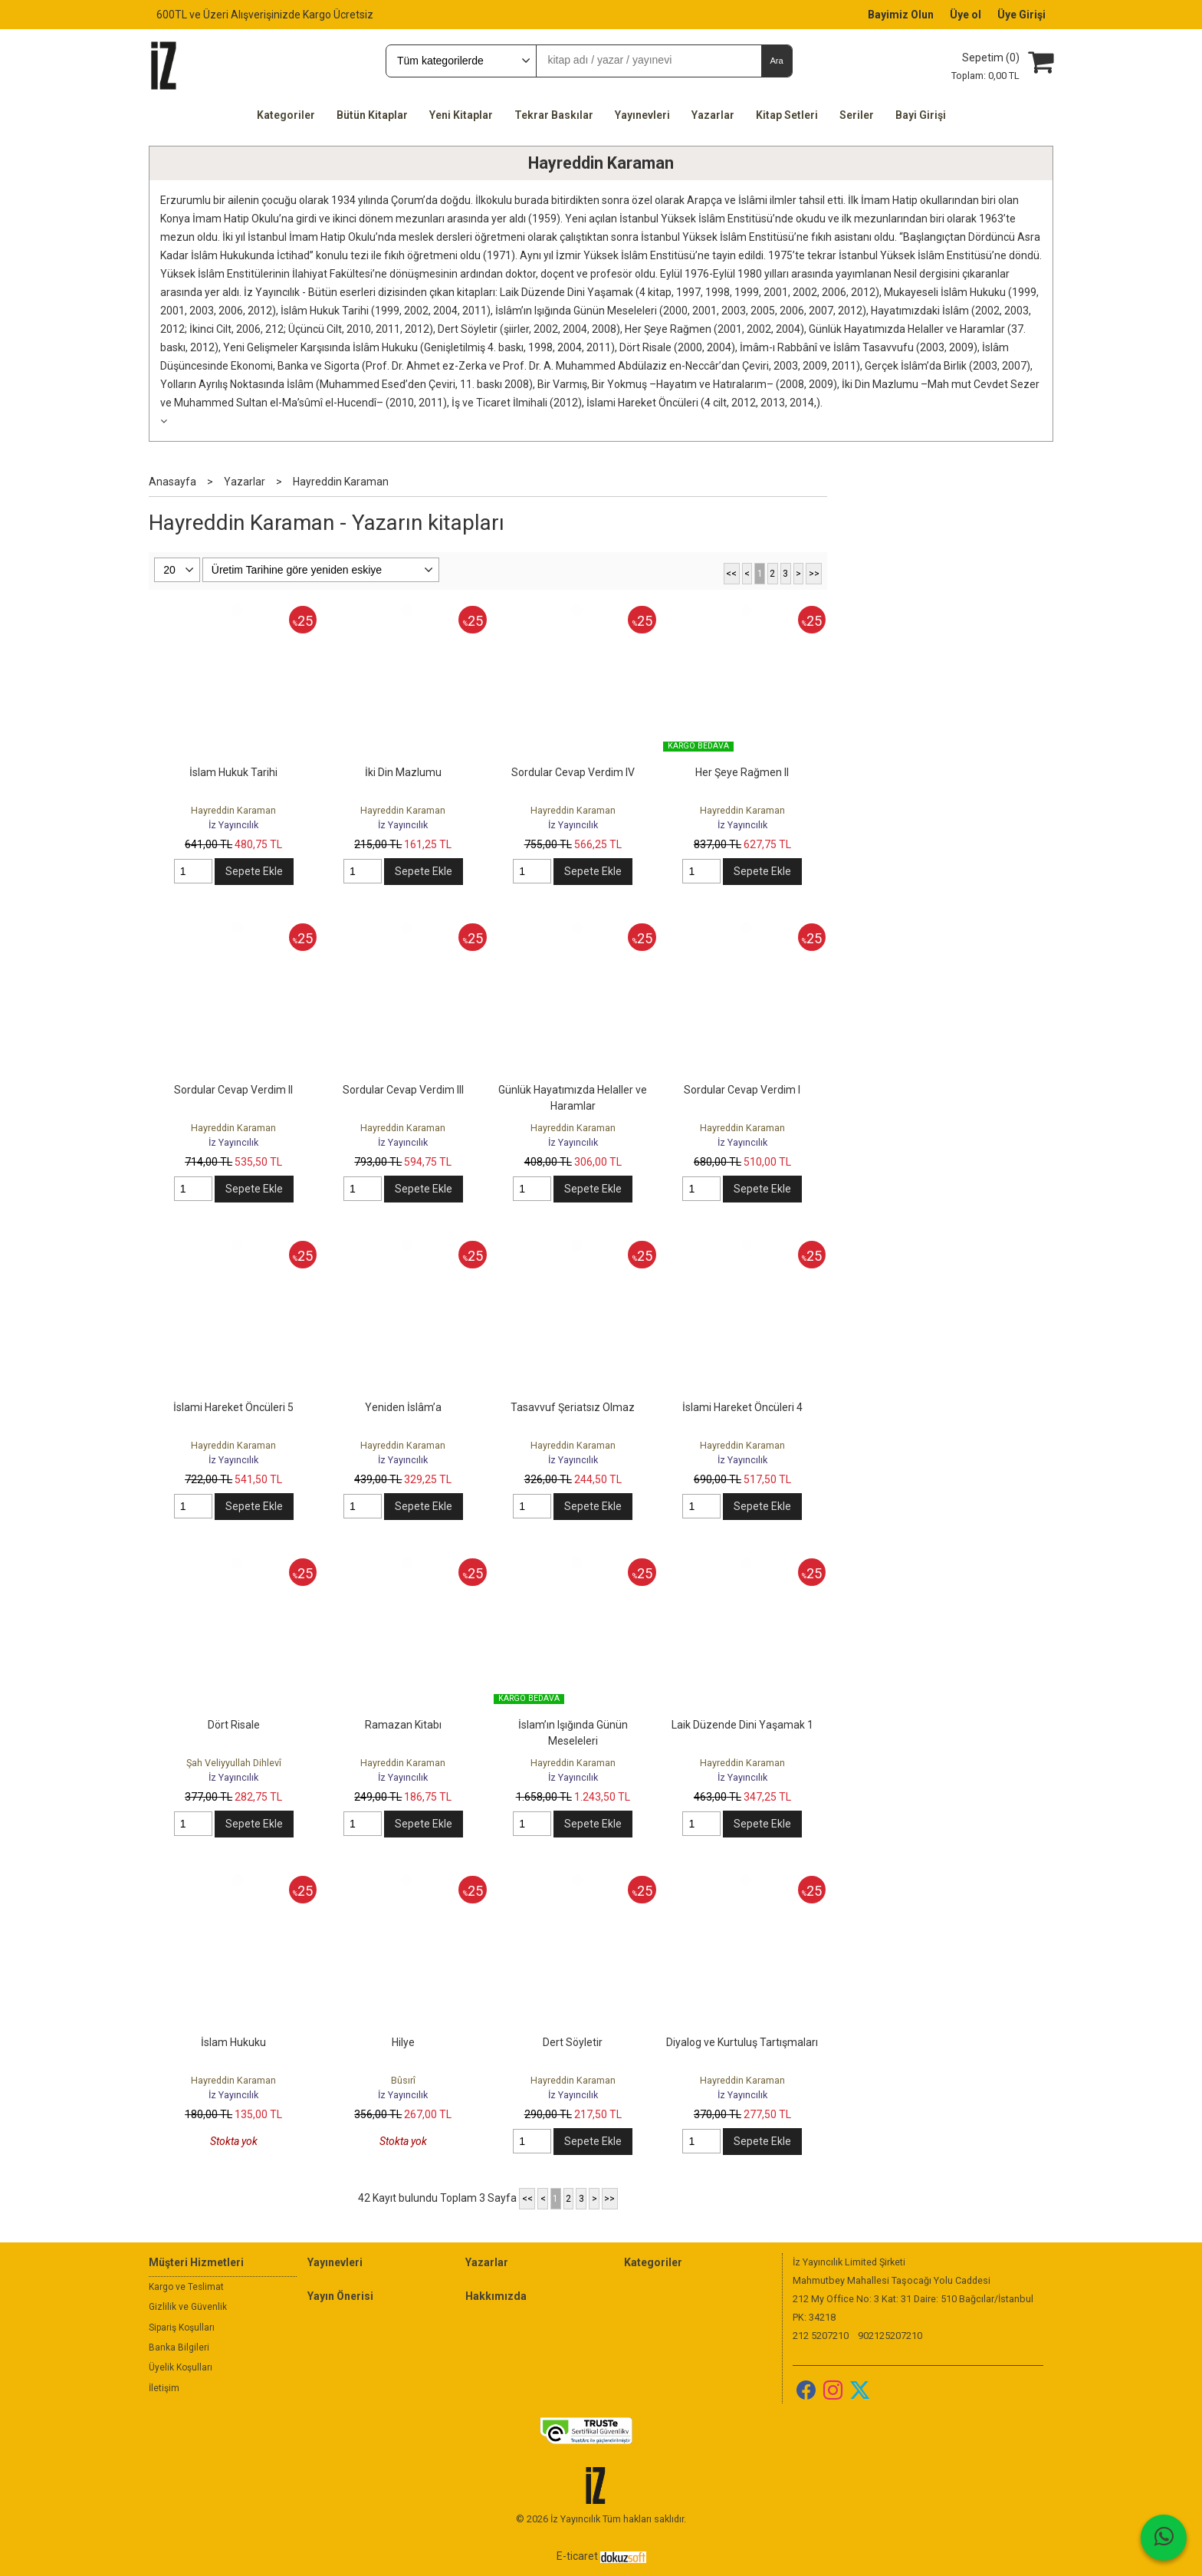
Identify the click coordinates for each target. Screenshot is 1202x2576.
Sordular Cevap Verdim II (233, 1090)
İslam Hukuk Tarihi (233, 772)
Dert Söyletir (573, 2042)
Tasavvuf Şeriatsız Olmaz (573, 1407)
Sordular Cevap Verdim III (403, 1090)
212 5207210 (821, 2335)
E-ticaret (577, 2556)
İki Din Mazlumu (403, 772)
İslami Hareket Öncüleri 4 (742, 1407)
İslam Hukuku (233, 2042)
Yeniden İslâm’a (403, 1407)
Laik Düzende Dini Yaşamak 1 (742, 1725)
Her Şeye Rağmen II (742, 772)
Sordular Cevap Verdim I (742, 1090)
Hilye (403, 2042)
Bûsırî (403, 2080)
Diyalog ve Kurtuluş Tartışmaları (742, 2042)
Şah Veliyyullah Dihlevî (233, 1762)
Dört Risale (234, 1725)
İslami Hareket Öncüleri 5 (233, 1407)
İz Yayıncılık (233, 825)
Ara (776, 60)
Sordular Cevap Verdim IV (573, 772)
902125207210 (890, 2335)
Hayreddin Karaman (601, 163)
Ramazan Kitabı (403, 1725)
